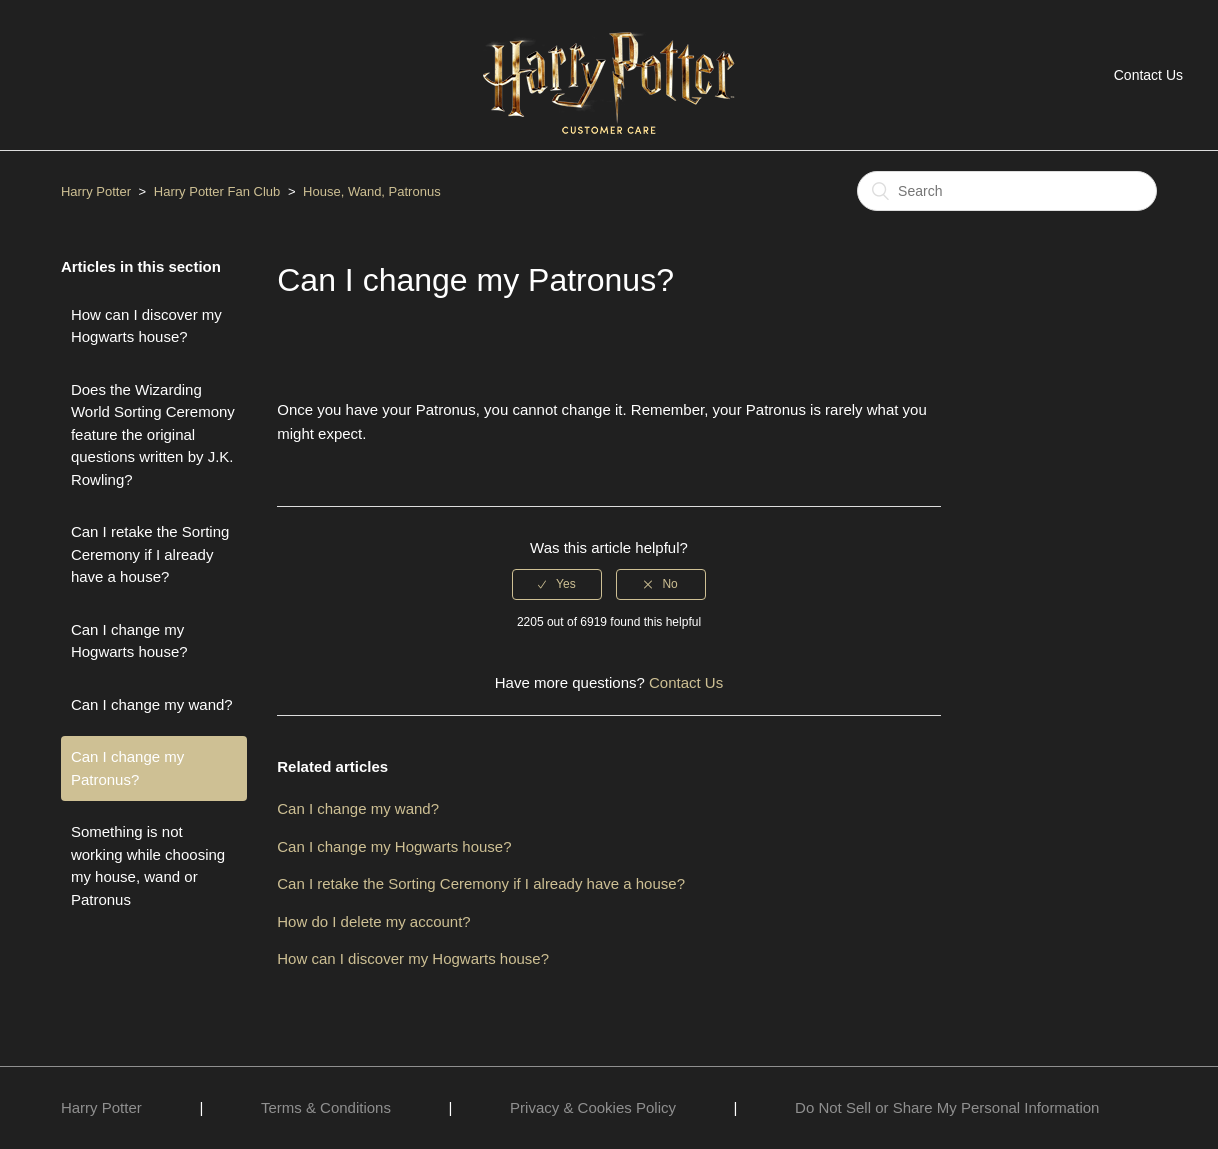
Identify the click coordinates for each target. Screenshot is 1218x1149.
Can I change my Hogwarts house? (129, 641)
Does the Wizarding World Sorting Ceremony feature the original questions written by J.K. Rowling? (153, 434)
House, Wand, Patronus (372, 191)
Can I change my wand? (152, 704)
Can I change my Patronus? (127, 768)
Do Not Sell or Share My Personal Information (947, 1107)
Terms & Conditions (326, 1107)
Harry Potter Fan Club (219, 191)
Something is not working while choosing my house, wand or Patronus (148, 865)
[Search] (1007, 191)
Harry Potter (96, 191)
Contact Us (1148, 75)
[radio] (557, 584)
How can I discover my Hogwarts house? (146, 326)
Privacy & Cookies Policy (593, 1107)
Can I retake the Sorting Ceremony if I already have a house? (150, 554)
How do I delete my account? (373, 921)
